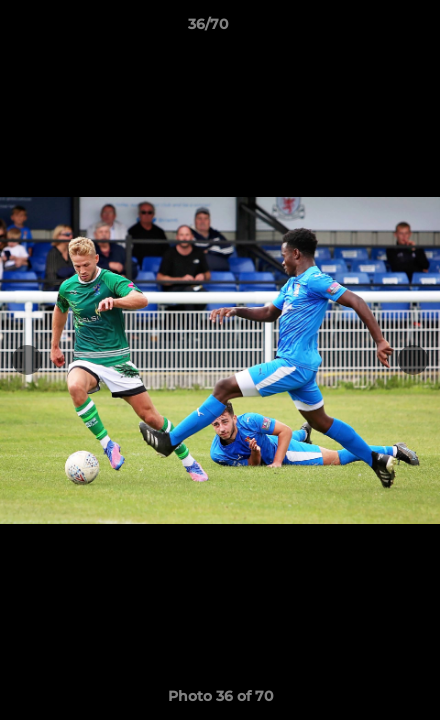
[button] (368, 29)
